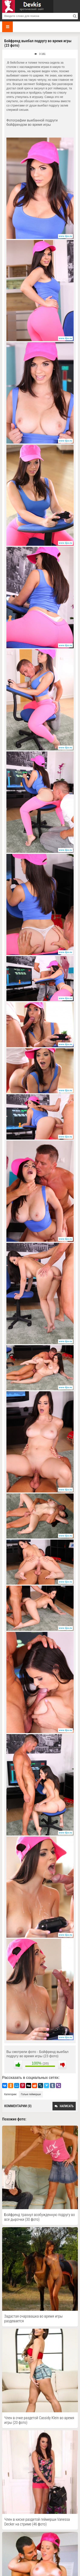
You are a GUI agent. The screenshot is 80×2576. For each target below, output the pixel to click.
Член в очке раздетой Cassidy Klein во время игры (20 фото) (39, 2420)
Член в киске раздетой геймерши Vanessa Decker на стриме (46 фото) (37, 2521)
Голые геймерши (31, 2094)
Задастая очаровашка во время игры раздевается (33, 2318)
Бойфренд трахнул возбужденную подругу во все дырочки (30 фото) (39, 2217)
